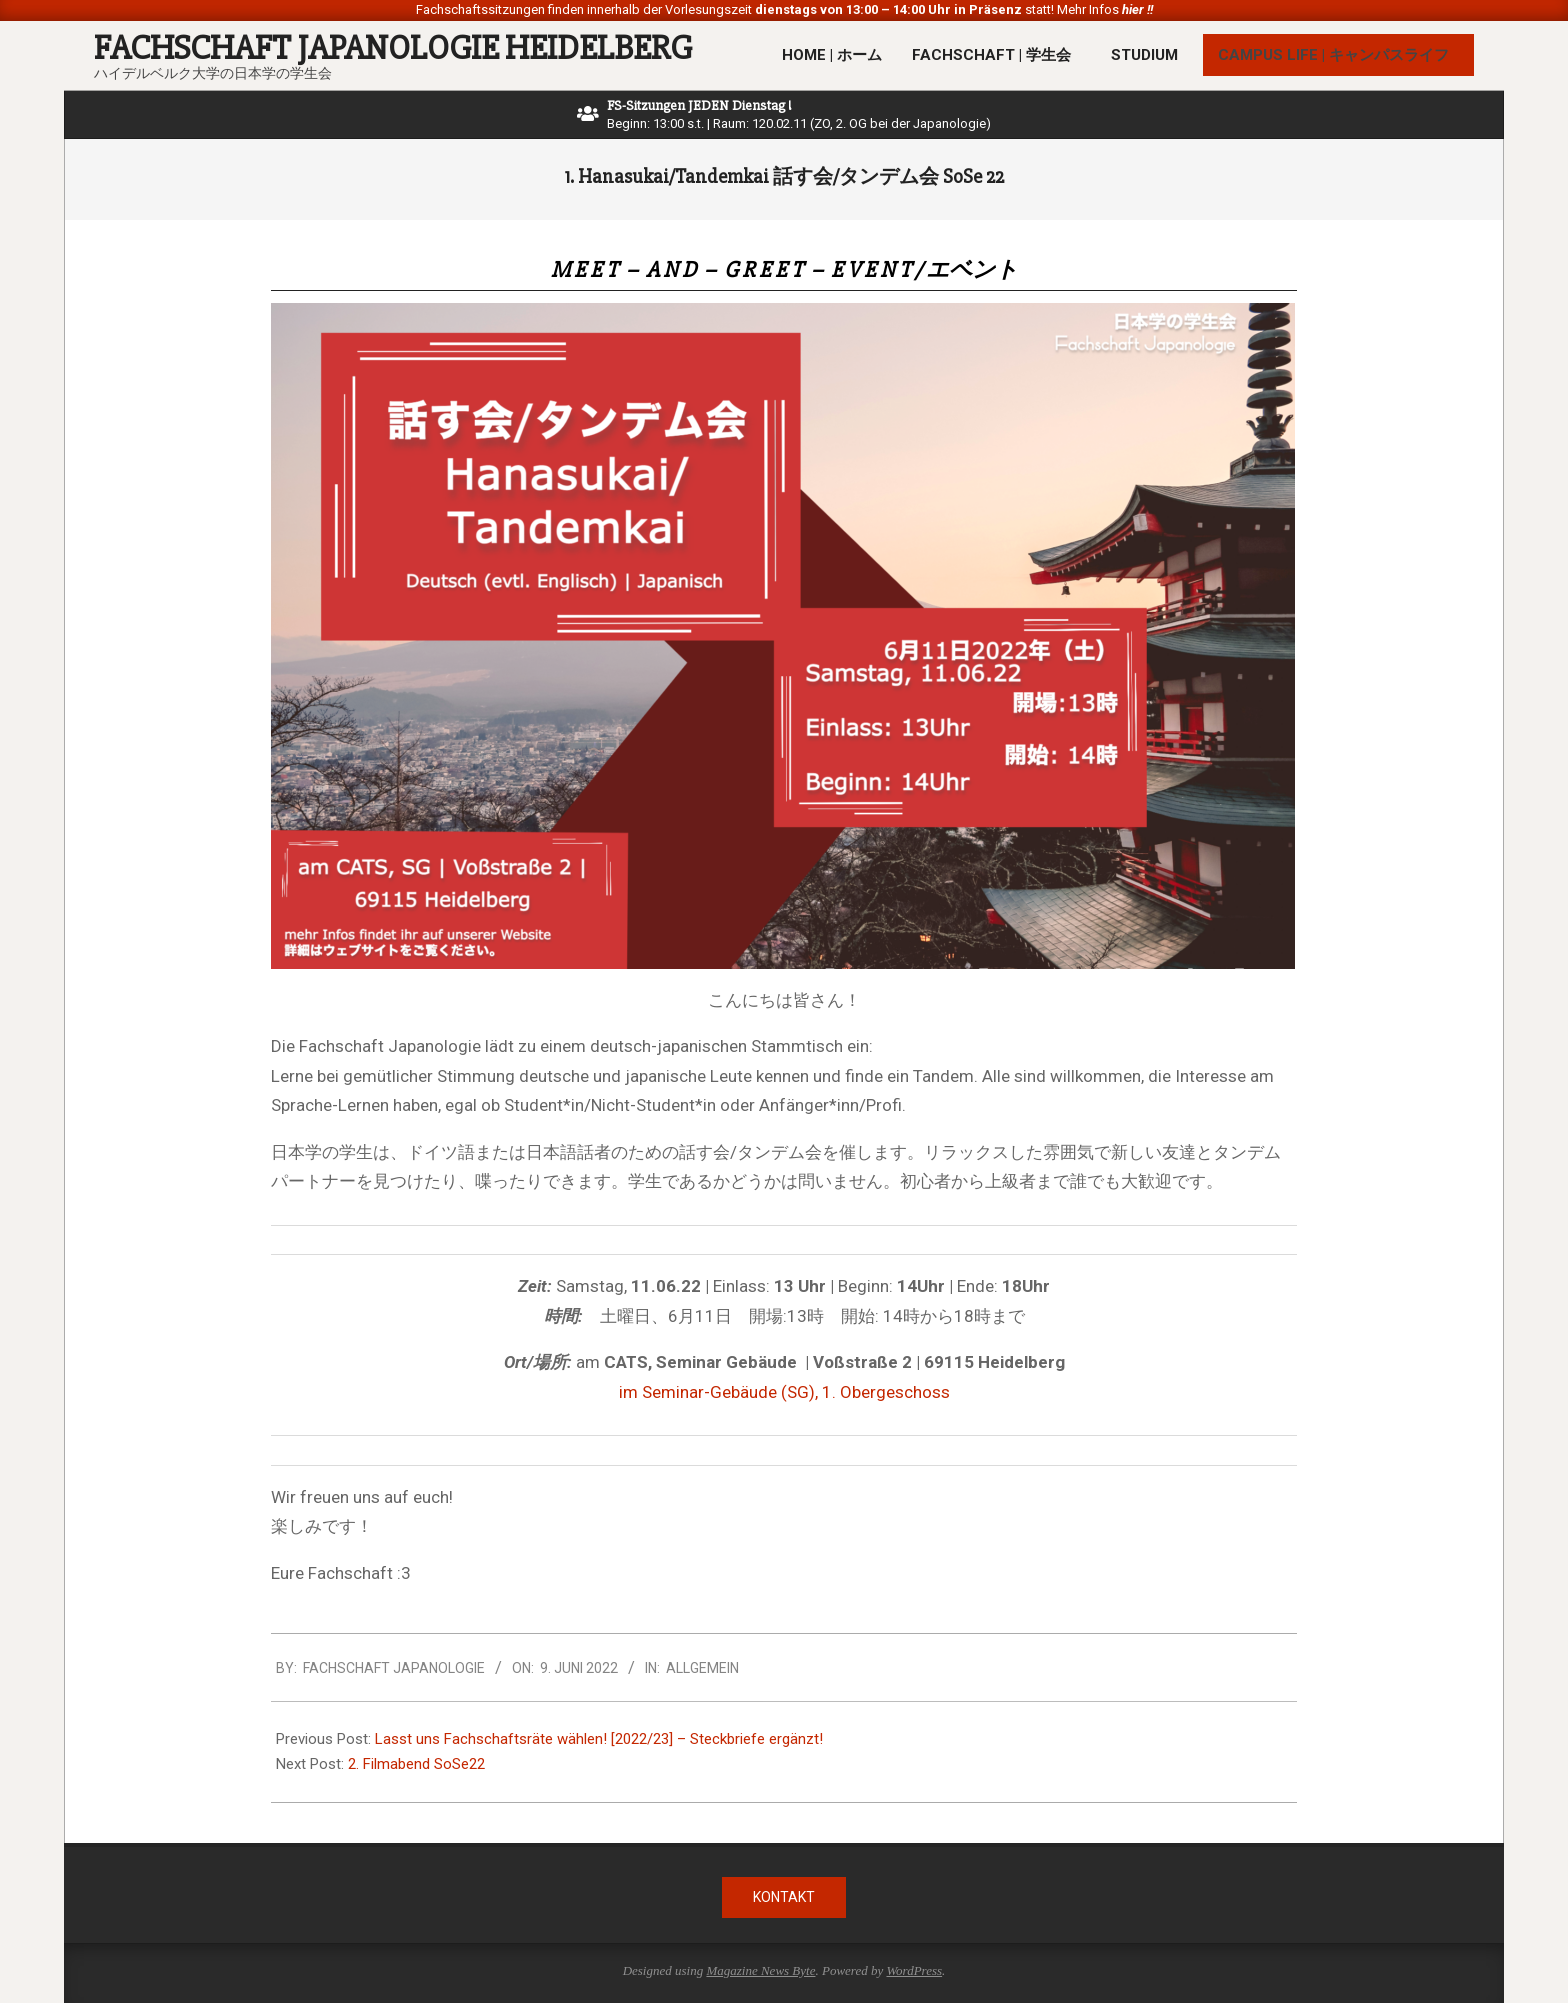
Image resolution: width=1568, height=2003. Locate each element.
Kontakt (784, 1897)
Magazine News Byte (760, 1970)
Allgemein (702, 1668)
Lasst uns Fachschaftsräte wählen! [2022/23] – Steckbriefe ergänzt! (599, 1739)
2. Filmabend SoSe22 (416, 1764)
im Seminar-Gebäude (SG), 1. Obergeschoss (784, 1392)
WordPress (914, 1970)
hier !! (1136, 9)
